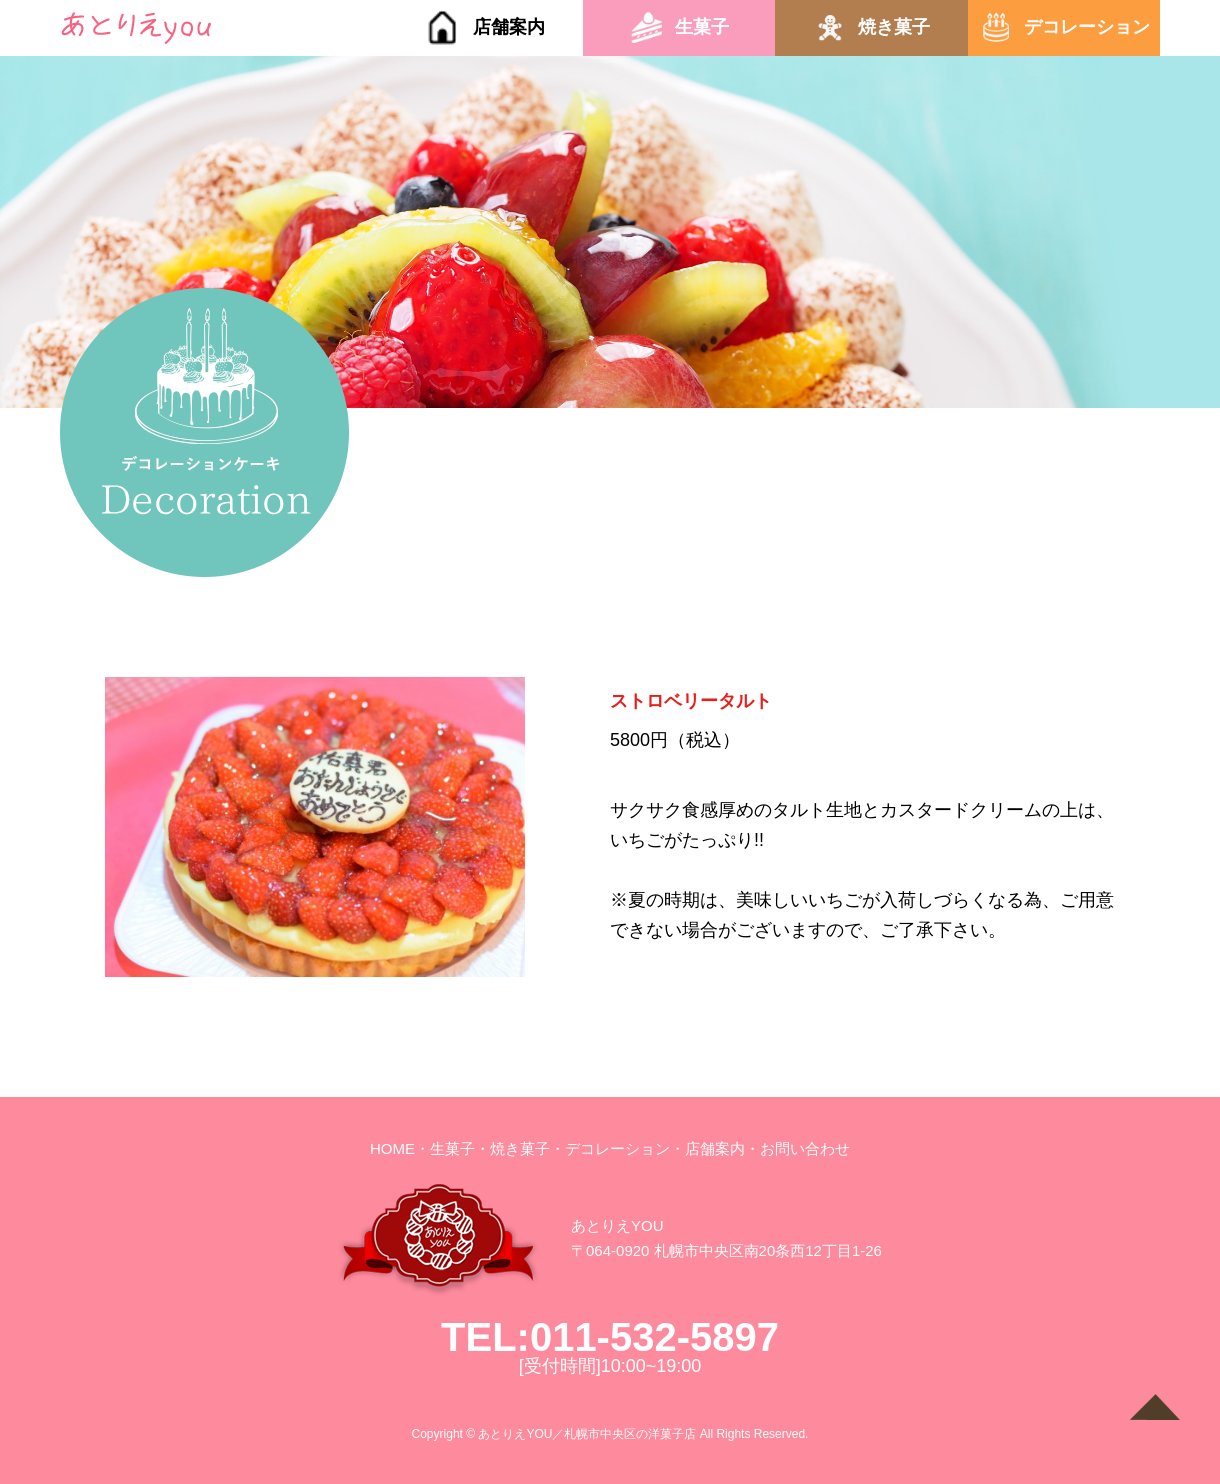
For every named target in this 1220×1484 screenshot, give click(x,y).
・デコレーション (610, 1148)
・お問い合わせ (797, 1148)
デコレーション (1087, 27)
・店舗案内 (707, 1148)
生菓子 (702, 27)
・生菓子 (445, 1148)
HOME (392, 1148)
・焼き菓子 (512, 1148)
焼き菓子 (894, 27)
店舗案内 (509, 27)
